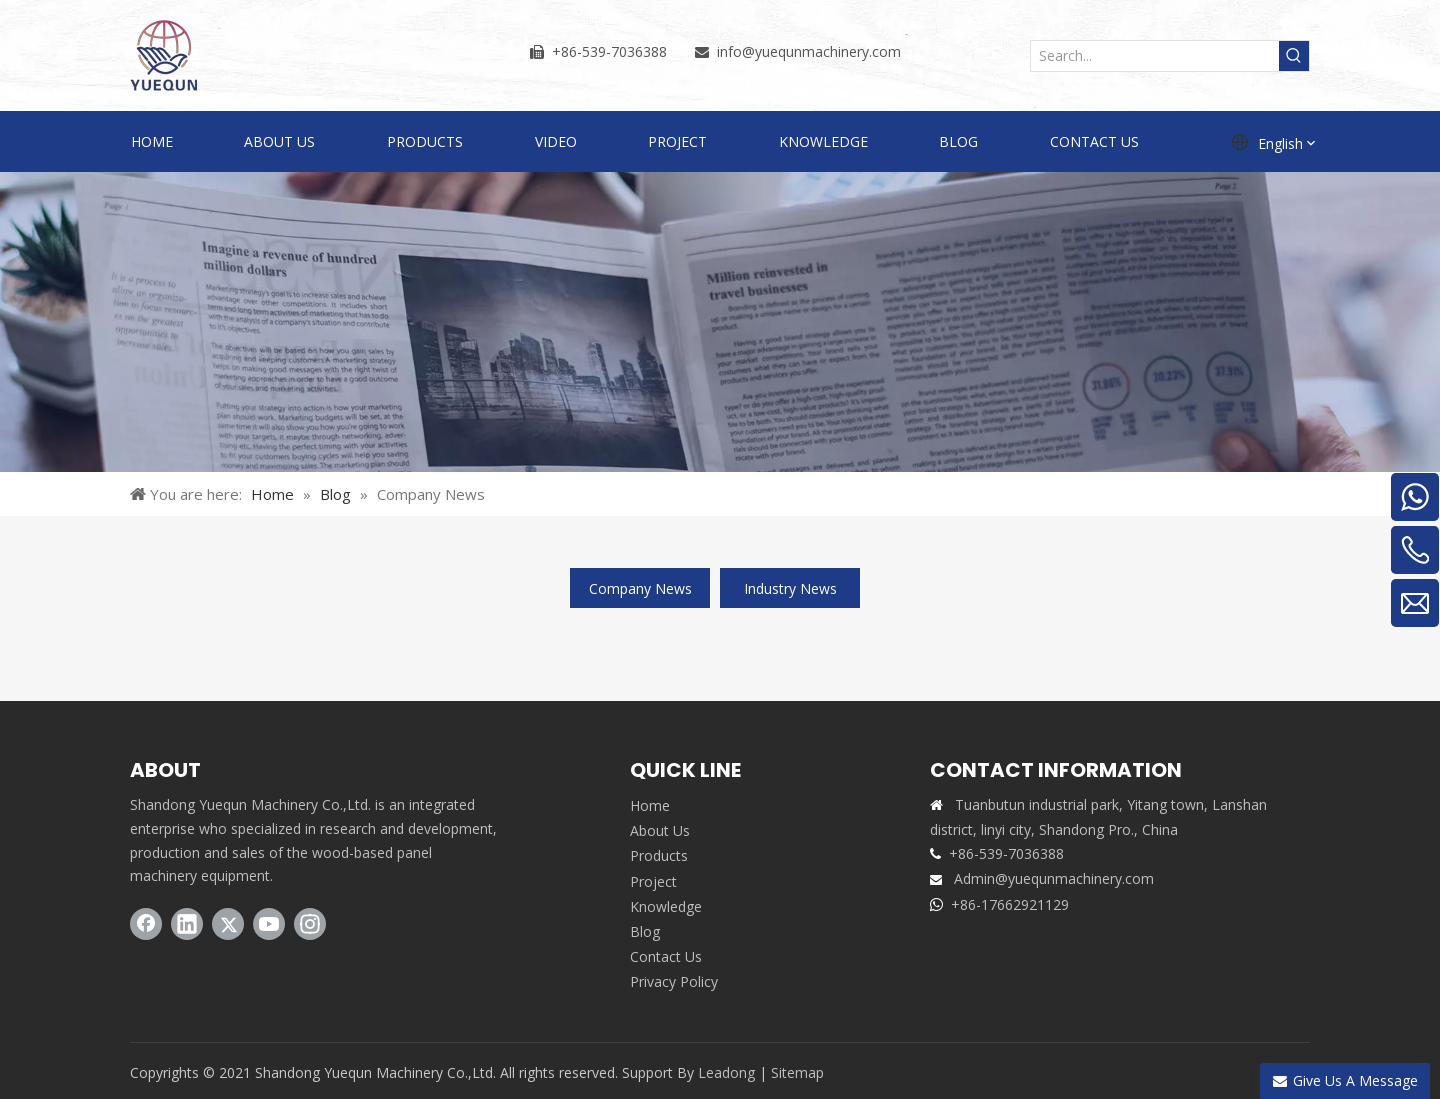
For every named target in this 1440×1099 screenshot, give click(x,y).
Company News (640, 588)
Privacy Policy (674, 981)
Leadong (726, 1072)
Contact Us (666, 956)
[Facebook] (146, 924)
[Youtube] (269, 924)
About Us (660, 830)
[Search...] (1155, 56)
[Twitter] (228, 924)
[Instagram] (310, 924)
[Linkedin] (187, 924)
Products (659, 855)
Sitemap (797, 1072)
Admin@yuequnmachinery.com (1054, 878)
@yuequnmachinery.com (821, 51)
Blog (645, 931)
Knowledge (666, 906)
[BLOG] (720, 322)
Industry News (790, 588)
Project (653, 881)
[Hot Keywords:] (1294, 56)
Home (650, 805)
